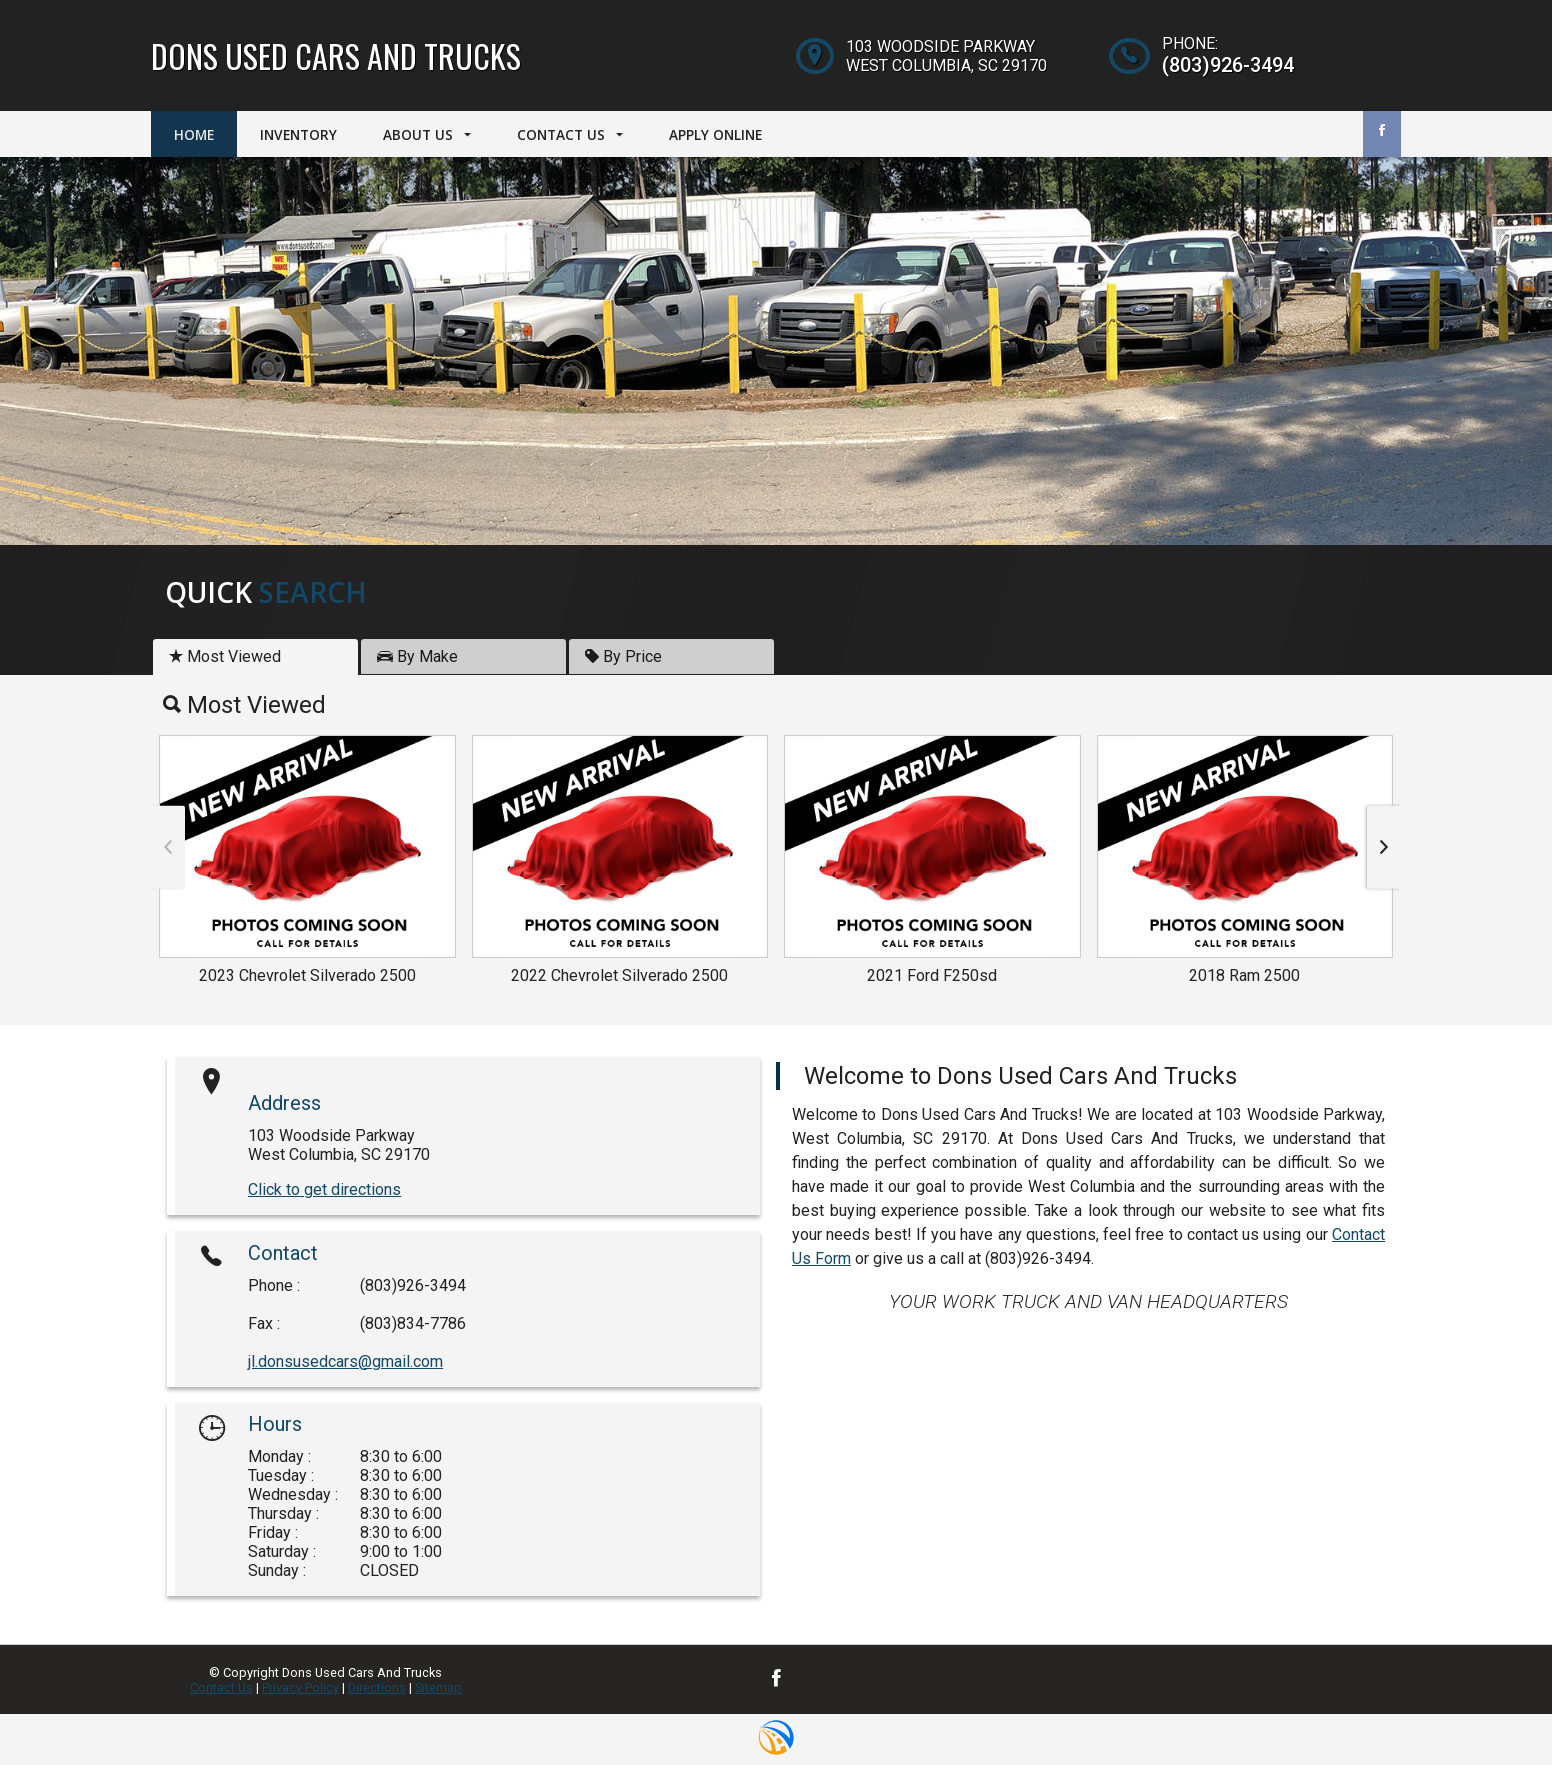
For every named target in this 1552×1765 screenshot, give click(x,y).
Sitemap (438, 1687)
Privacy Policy (300, 1687)
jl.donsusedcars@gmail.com (345, 1361)
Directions (377, 1687)
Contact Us (221, 1687)
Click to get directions (324, 1189)
